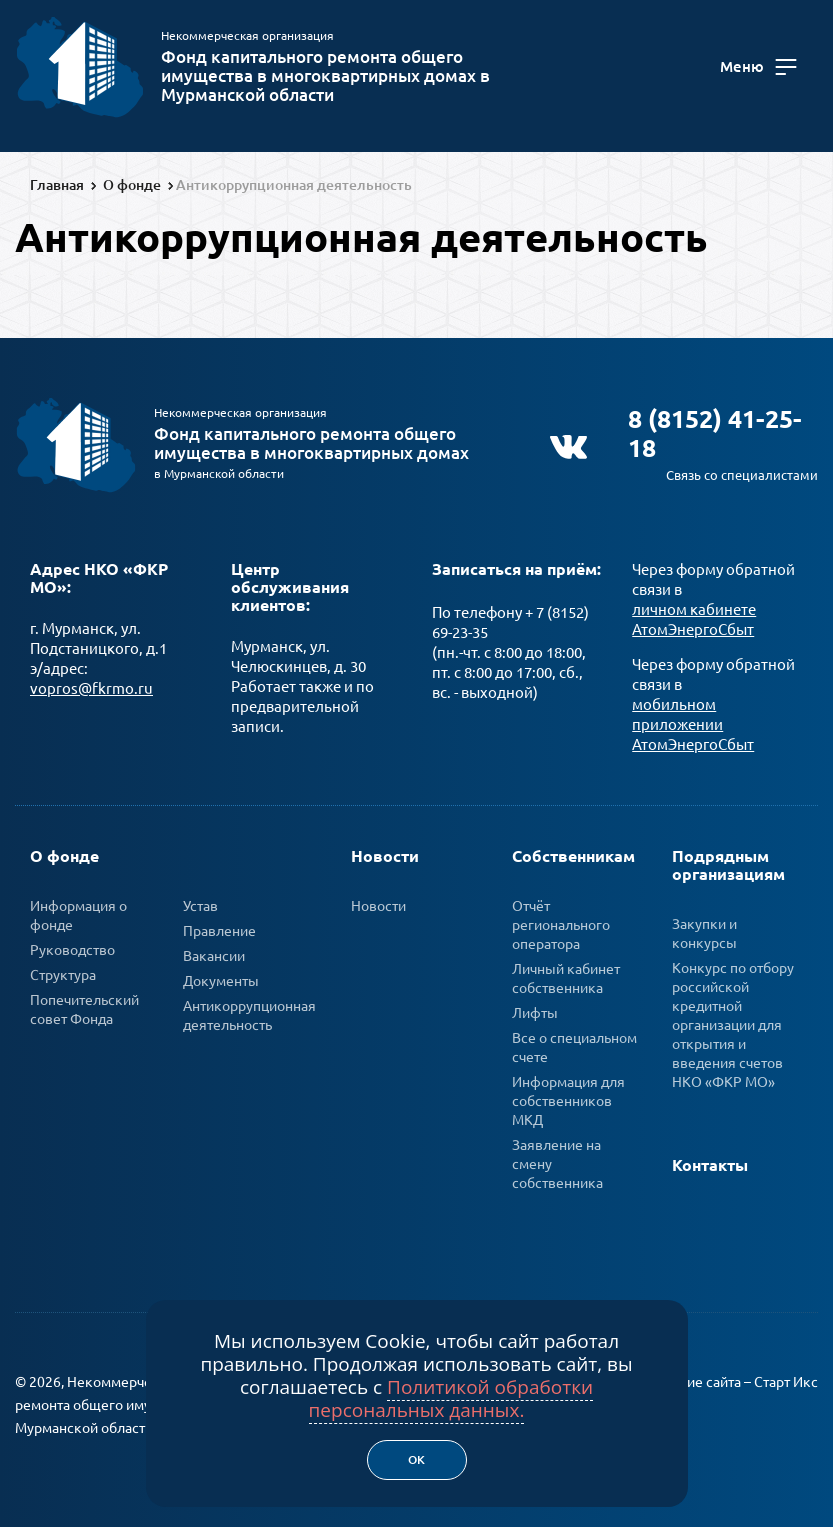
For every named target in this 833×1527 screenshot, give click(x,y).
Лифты (535, 1009)
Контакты (710, 1161)
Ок (416, 1459)
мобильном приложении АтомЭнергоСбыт (693, 720)
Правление (219, 927)
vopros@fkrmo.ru (91, 684)
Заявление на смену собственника (557, 1160)
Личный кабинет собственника (566, 974)
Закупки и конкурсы (704, 929)
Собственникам (573, 852)
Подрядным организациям (728, 861)
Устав (200, 902)
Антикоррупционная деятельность (249, 1011)
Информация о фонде (78, 911)
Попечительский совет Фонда (84, 1005)
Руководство (72, 946)
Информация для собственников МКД (568, 1097)
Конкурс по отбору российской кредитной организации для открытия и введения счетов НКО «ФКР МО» (733, 1021)
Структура (63, 971)
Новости (385, 852)
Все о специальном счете (574, 1043)
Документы (221, 977)
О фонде (64, 852)
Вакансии (214, 952)
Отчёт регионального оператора (561, 921)
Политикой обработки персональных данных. (451, 1398)
